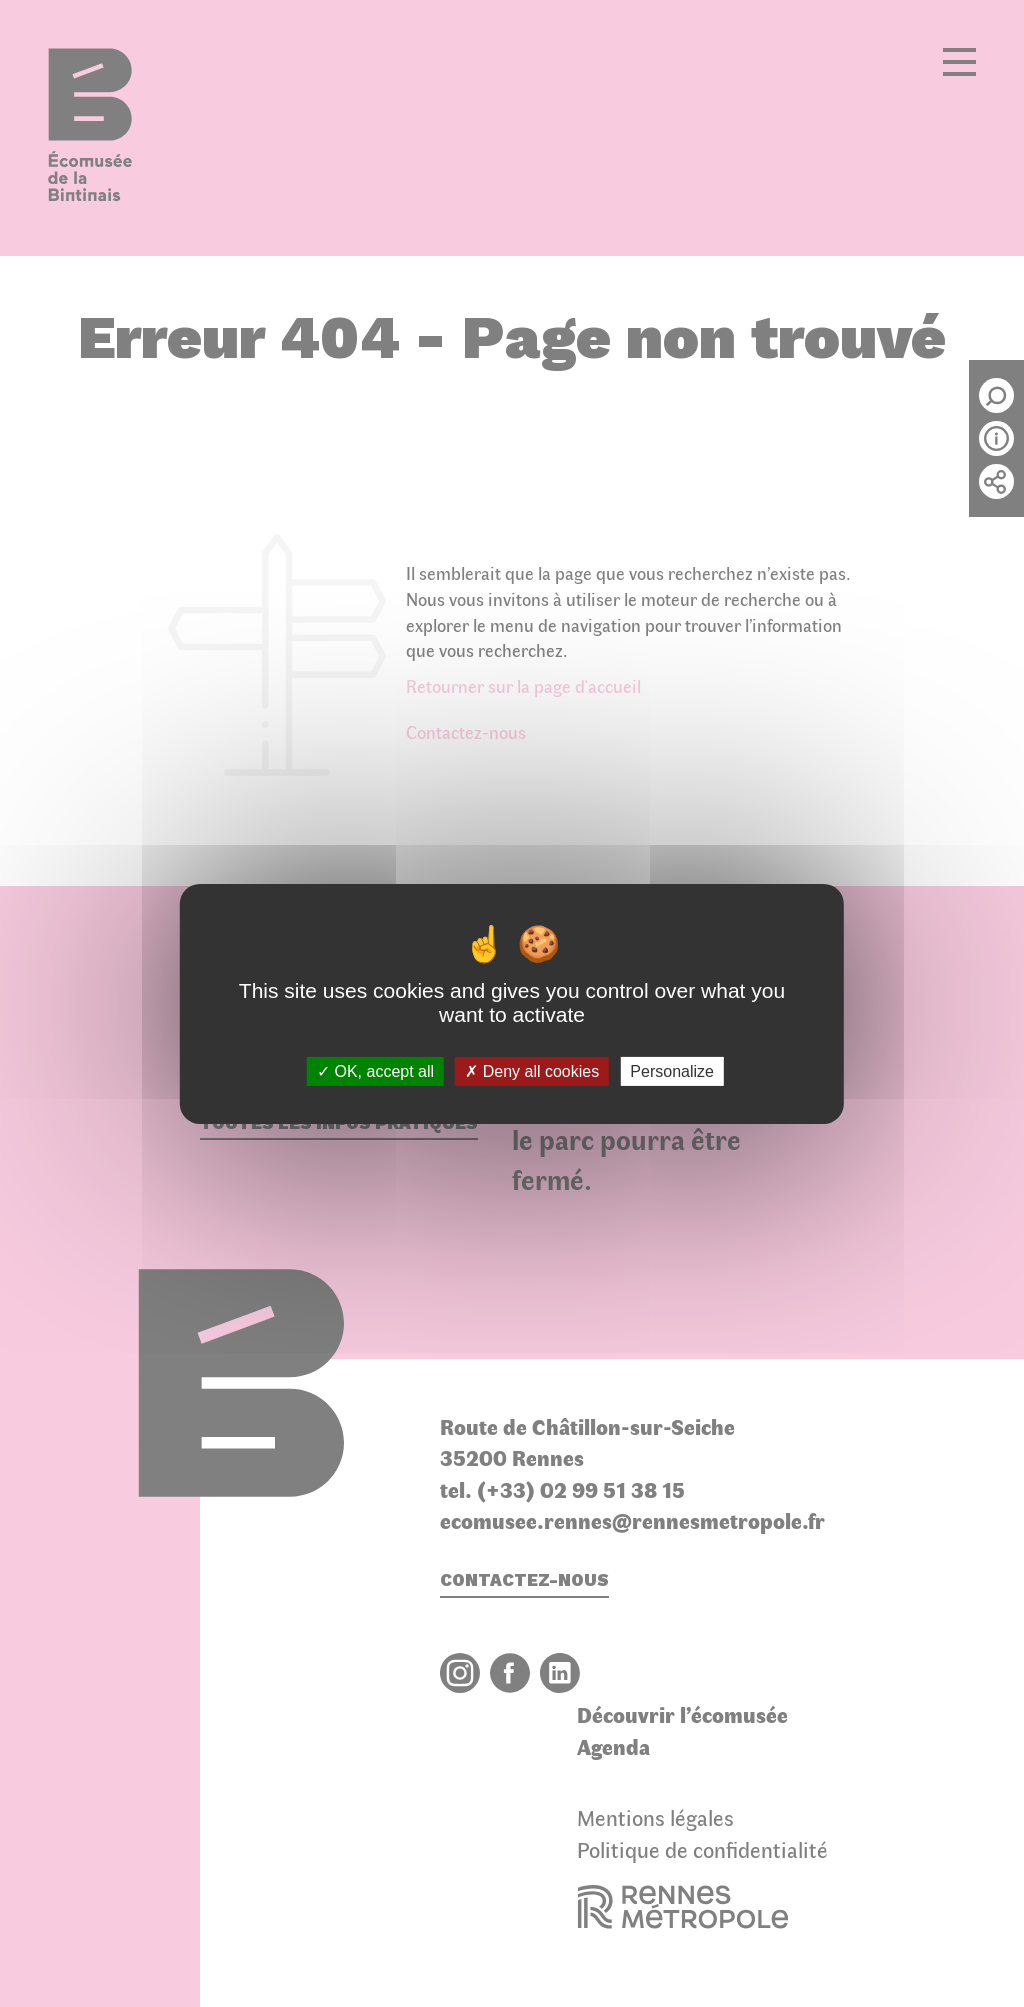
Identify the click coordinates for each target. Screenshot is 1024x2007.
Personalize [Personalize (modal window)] (672, 1070)
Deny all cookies (532, 1070)
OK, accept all (375, 1070)
